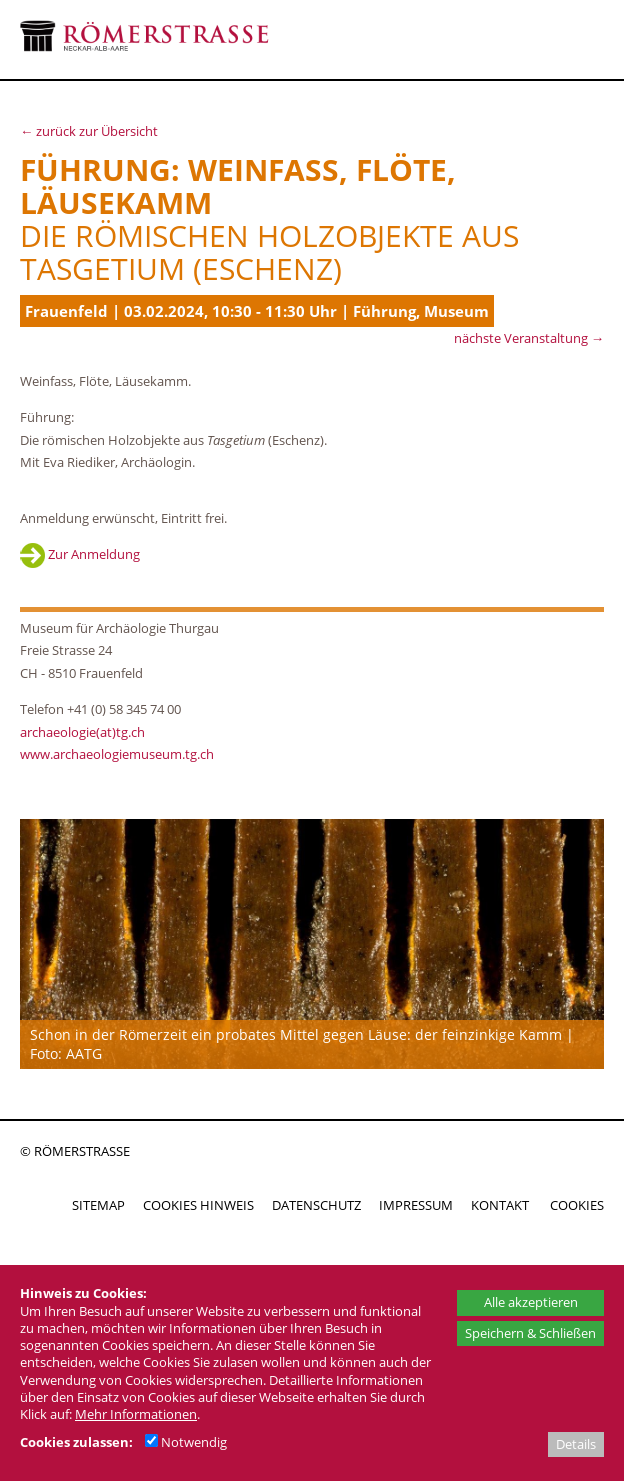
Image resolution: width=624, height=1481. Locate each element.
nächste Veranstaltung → (529, 338)
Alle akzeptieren (531, 1302)
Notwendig (186, 1442)
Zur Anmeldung (80, 554)
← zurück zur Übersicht (89, 131)
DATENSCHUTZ (316, 1205)
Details (576, 1444)
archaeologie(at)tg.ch (82, 732)
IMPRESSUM (416, 1205)
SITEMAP (98, 1205)
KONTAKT (500, 1205)
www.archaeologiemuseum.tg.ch (117, 754)
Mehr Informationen (136, 1414)
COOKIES (577, 1205)
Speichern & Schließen (530, 1333)
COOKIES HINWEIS (198, 1205)
